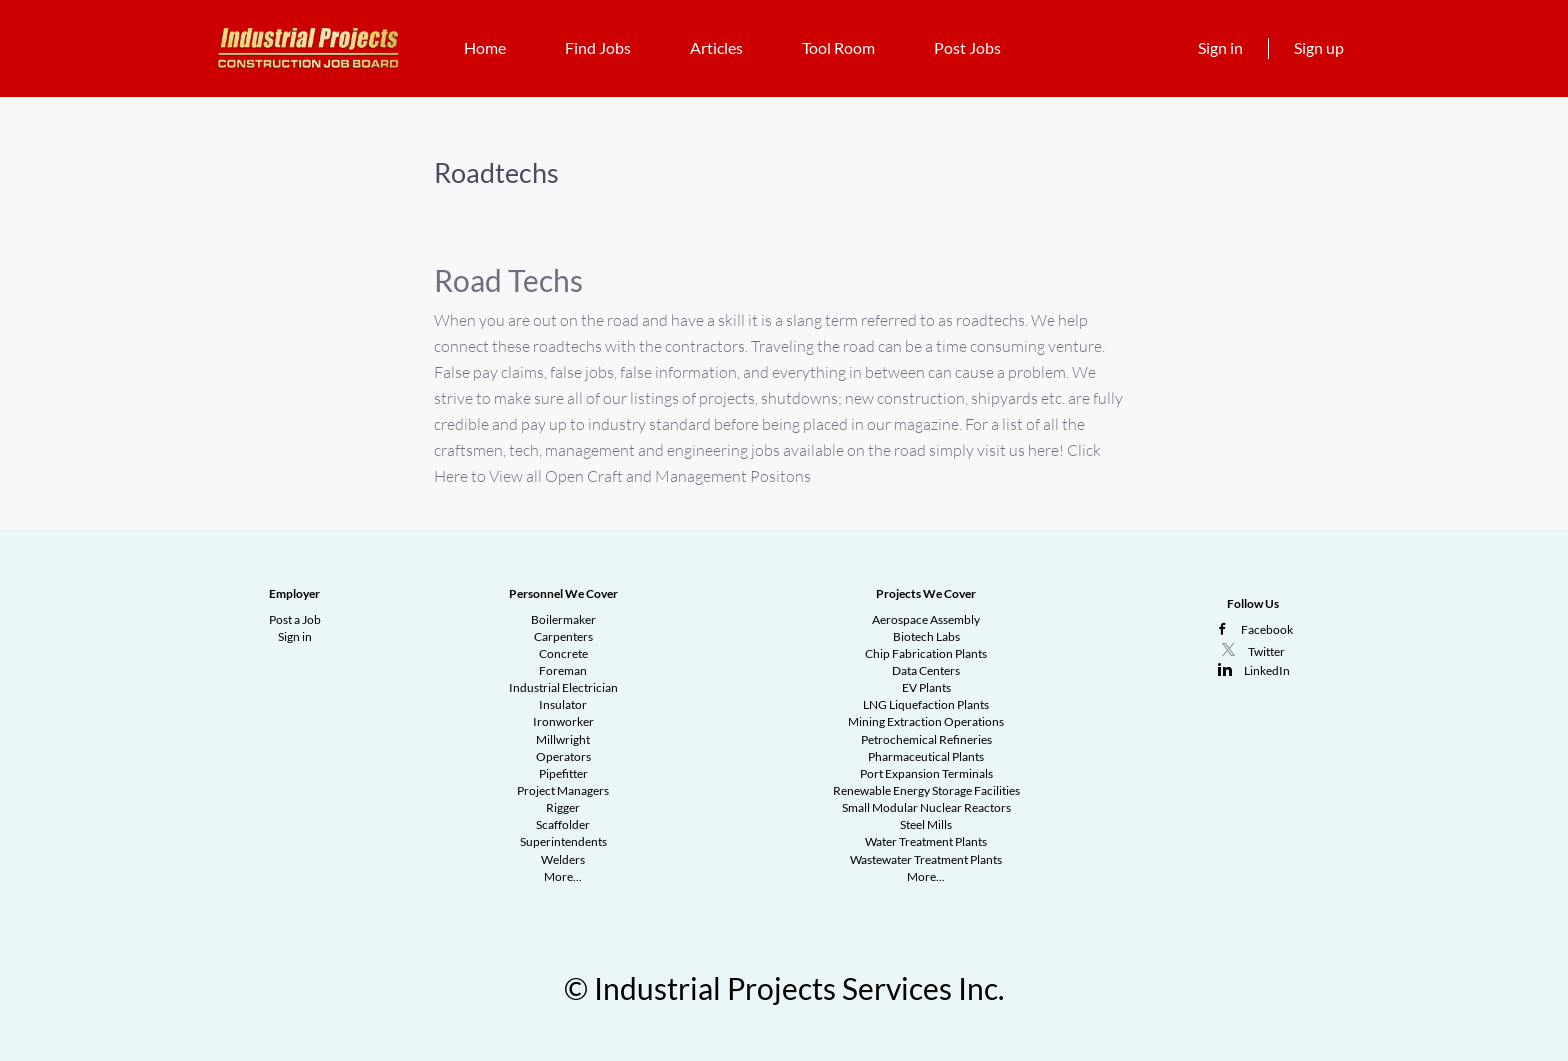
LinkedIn (1267, 670)
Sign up (1319, 47)
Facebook (1267, 629)
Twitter (1266, 651)
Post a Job (295, 619)
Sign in (1220, 47)
